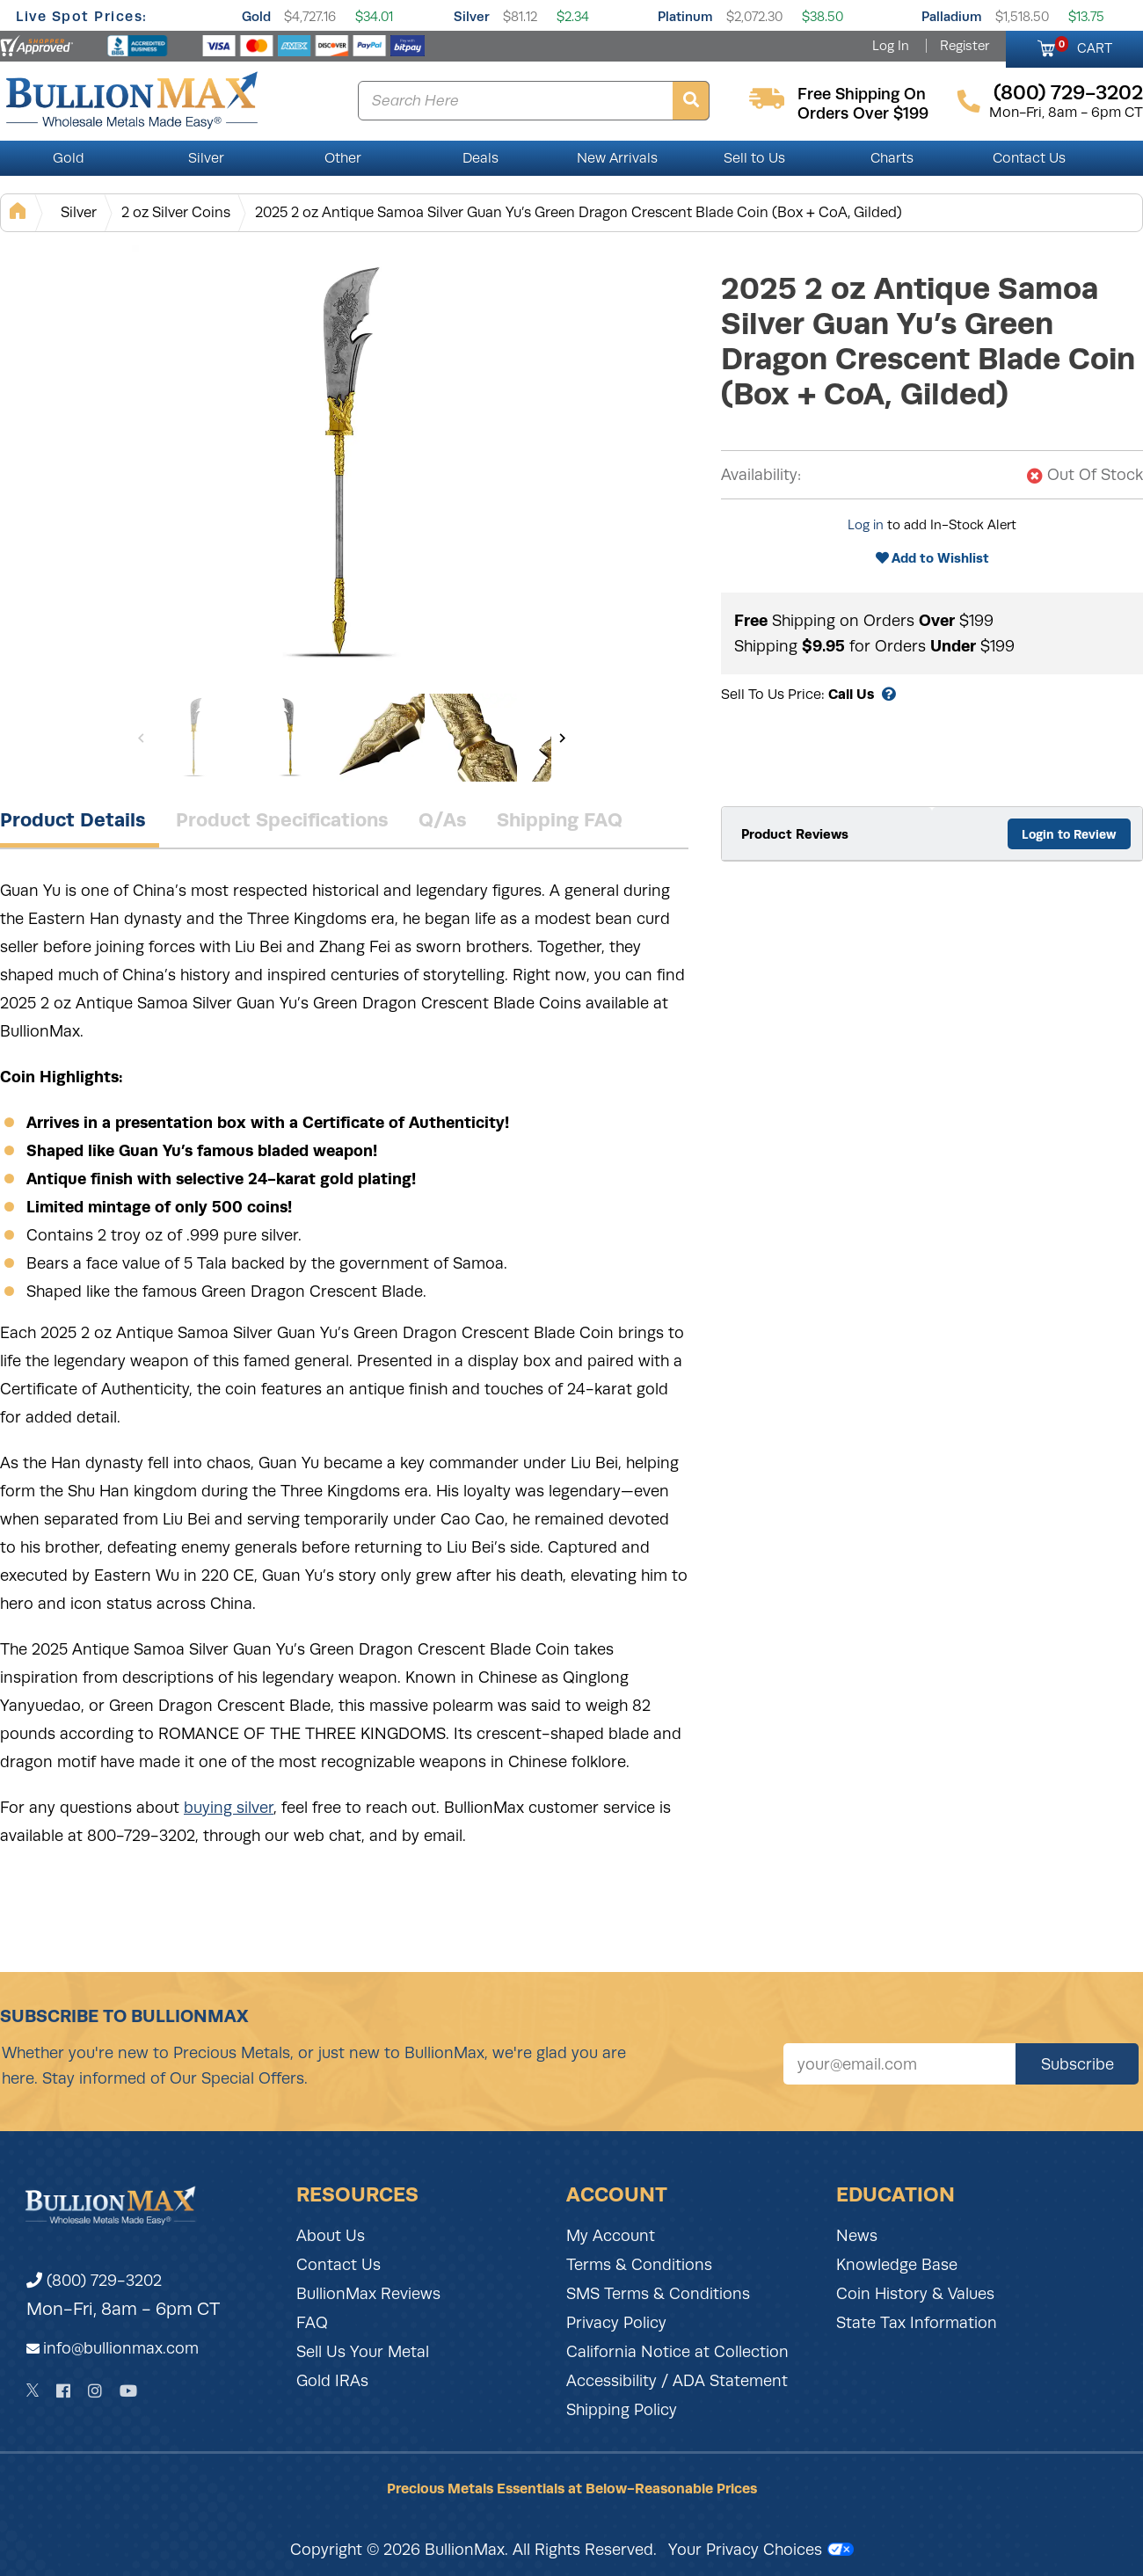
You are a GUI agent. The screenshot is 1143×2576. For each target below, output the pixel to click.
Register (964, 46)
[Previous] (141, 738)
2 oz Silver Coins (175, 212)
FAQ (312, 2323)
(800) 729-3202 (94, 2280)
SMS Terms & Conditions (658, 2294)
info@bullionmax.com (121, 2348)
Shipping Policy (621, 2410)
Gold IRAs (332, 2381)
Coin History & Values (915, 2294)
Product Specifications (282, 819)
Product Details (73, 819)
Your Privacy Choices (761, 2549)
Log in (866, 525)
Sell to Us (754, 158)
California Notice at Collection (677, 2352)
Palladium (951, 16)
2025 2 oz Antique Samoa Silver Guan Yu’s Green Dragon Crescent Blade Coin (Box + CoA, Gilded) (578, 212)
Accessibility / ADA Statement (677, 2381)
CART (1083, 45)
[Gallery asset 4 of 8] (473, 738)
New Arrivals (617, 158)
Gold (256, 16)
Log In (890, 46)
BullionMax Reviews (368, 2294)
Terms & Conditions (639, 2265)
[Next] (562, 738)
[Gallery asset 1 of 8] (352, 465)
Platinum (685, 16)
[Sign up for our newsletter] (899, 2064)
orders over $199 (862, 113)
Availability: (761, 475)
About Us (330, 2236)
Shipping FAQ (559, 819)
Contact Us (1029, 158)
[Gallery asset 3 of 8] (381, 738)
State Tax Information (916, 2323)
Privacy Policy (616, 2323)
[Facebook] (63, 2391)
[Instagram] (95, 2391)
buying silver (228, 1807)
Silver (472, 16)
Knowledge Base (896, 2265)
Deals (480, 158)
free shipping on (861, 94)
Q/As (443, 819)
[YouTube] (128, 2391)
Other (342, 158)
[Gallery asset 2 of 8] (288, 738)
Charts (892, 158)
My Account (610, 2236)
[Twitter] (33, 2390)
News (856, 2236)
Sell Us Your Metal (362, 2352)
